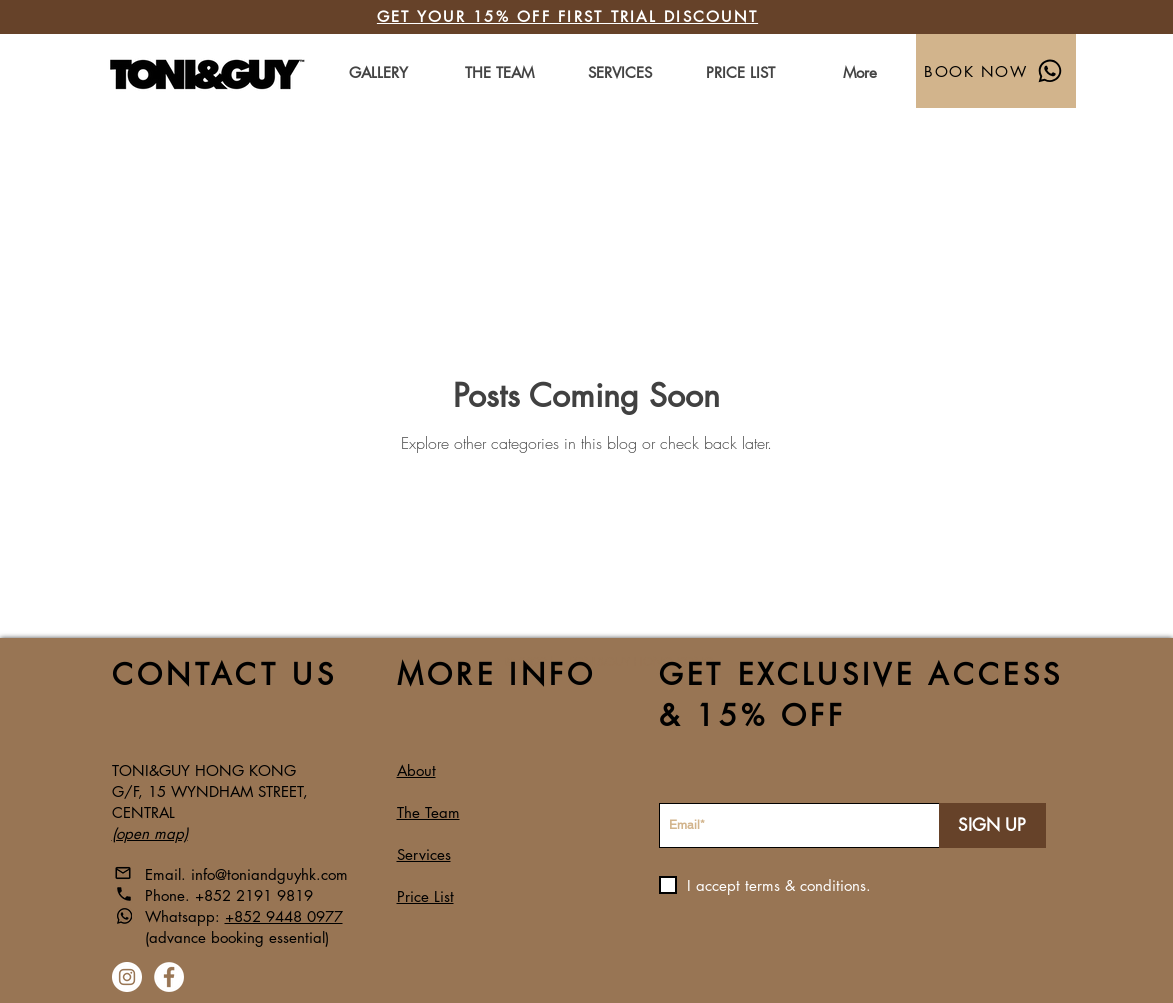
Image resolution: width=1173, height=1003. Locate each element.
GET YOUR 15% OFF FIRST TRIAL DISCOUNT (567, 16)
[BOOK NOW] (996, 71)
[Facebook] (169, 977)
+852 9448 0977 (284, 916)
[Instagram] (127, 977)
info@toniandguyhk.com (269, 874)
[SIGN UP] (992, 825)
